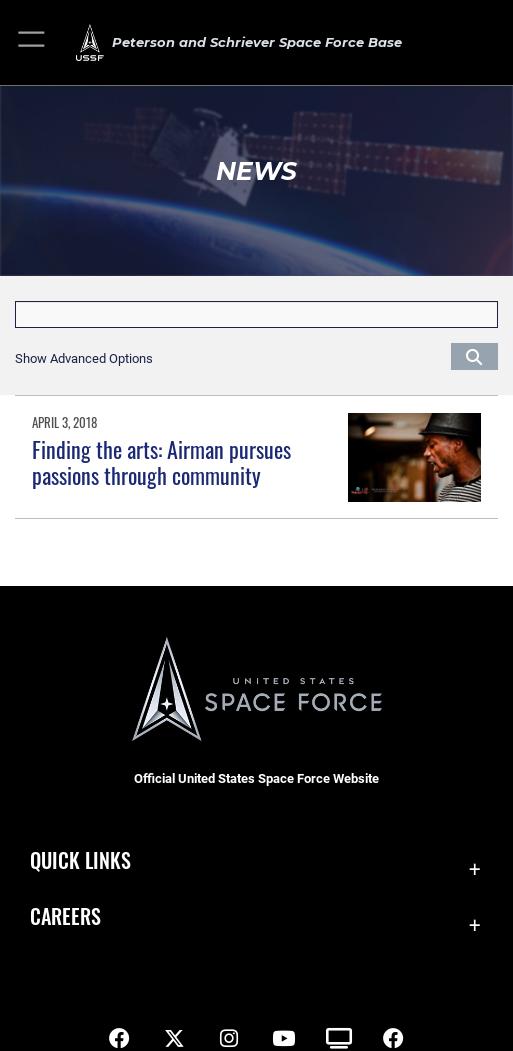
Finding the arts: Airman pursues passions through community (161, 462)
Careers (65, 916)
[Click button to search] (474, 356)
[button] (32, 42)
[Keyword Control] (256, 314)
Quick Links (80, 860)
